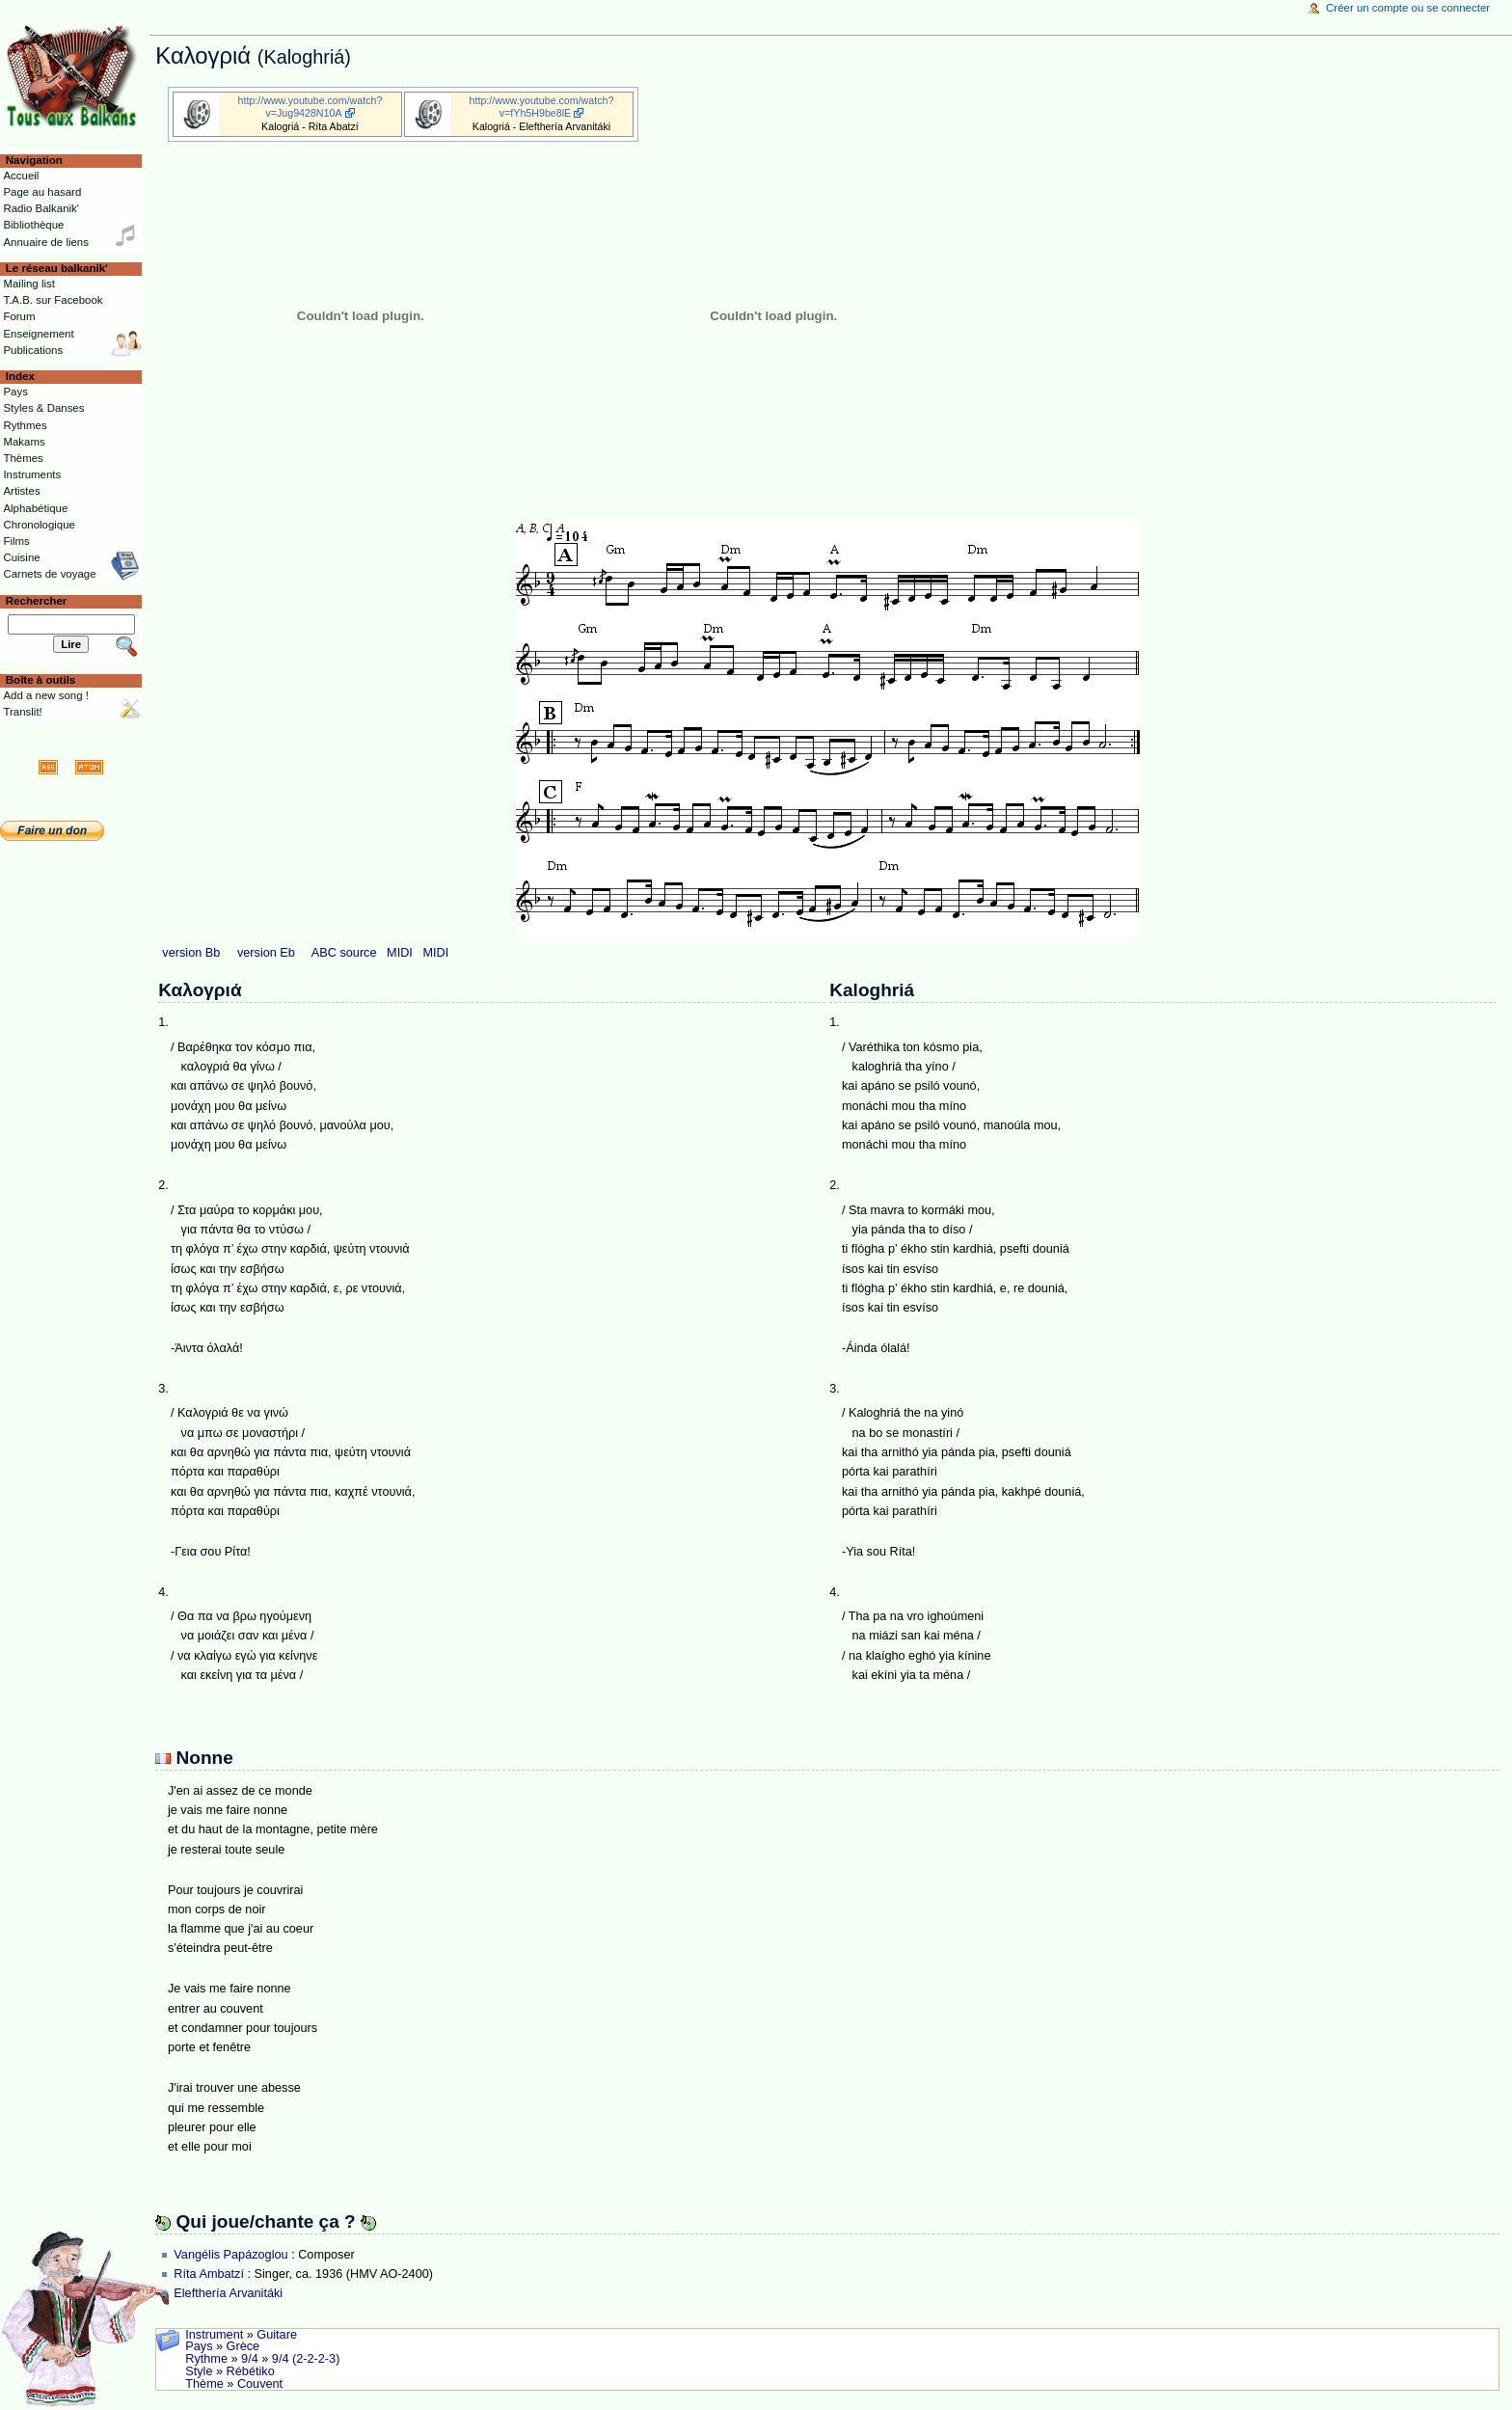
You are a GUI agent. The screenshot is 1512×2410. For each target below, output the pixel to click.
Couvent (260, 2384)
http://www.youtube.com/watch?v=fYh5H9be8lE (542, 107)
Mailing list (28, 283)
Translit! (22, 712)
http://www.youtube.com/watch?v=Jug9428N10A (310, 107)
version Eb (266, 953)
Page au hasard (42, 192)
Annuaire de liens (46, 242)
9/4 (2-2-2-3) (306, 2359)
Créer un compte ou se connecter (1408, 8)
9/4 (249, 2359)
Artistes (21, 491)
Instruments (32, 474)
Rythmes (24, 425)
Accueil (21, 175)
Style (198, 2371)
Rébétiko (251, 2371)
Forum (19, 316)
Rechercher (37, 601)
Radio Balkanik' (41, 208)
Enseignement (38, 333)
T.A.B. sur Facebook (52, 300)
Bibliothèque (33, 224)
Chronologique (39, 524)
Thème (204, 2384)
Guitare (276, 2335)
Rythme (206, 2359)
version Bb (191, 953)
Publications (33, 350)
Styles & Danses (43, 408)
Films (16, 541)
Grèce (243, 2346)
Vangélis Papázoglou (230, 2254)
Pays (198, 2346)
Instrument (214, 2335)
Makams (23, 441)
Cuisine (21, 557)
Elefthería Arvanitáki (228, 2293)
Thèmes (22, 458)
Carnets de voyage (49, 574)
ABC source (344, 953)
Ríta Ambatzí (209, 2274)
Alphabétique (35, 508)
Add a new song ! (46, 695)
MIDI (400, 953)
